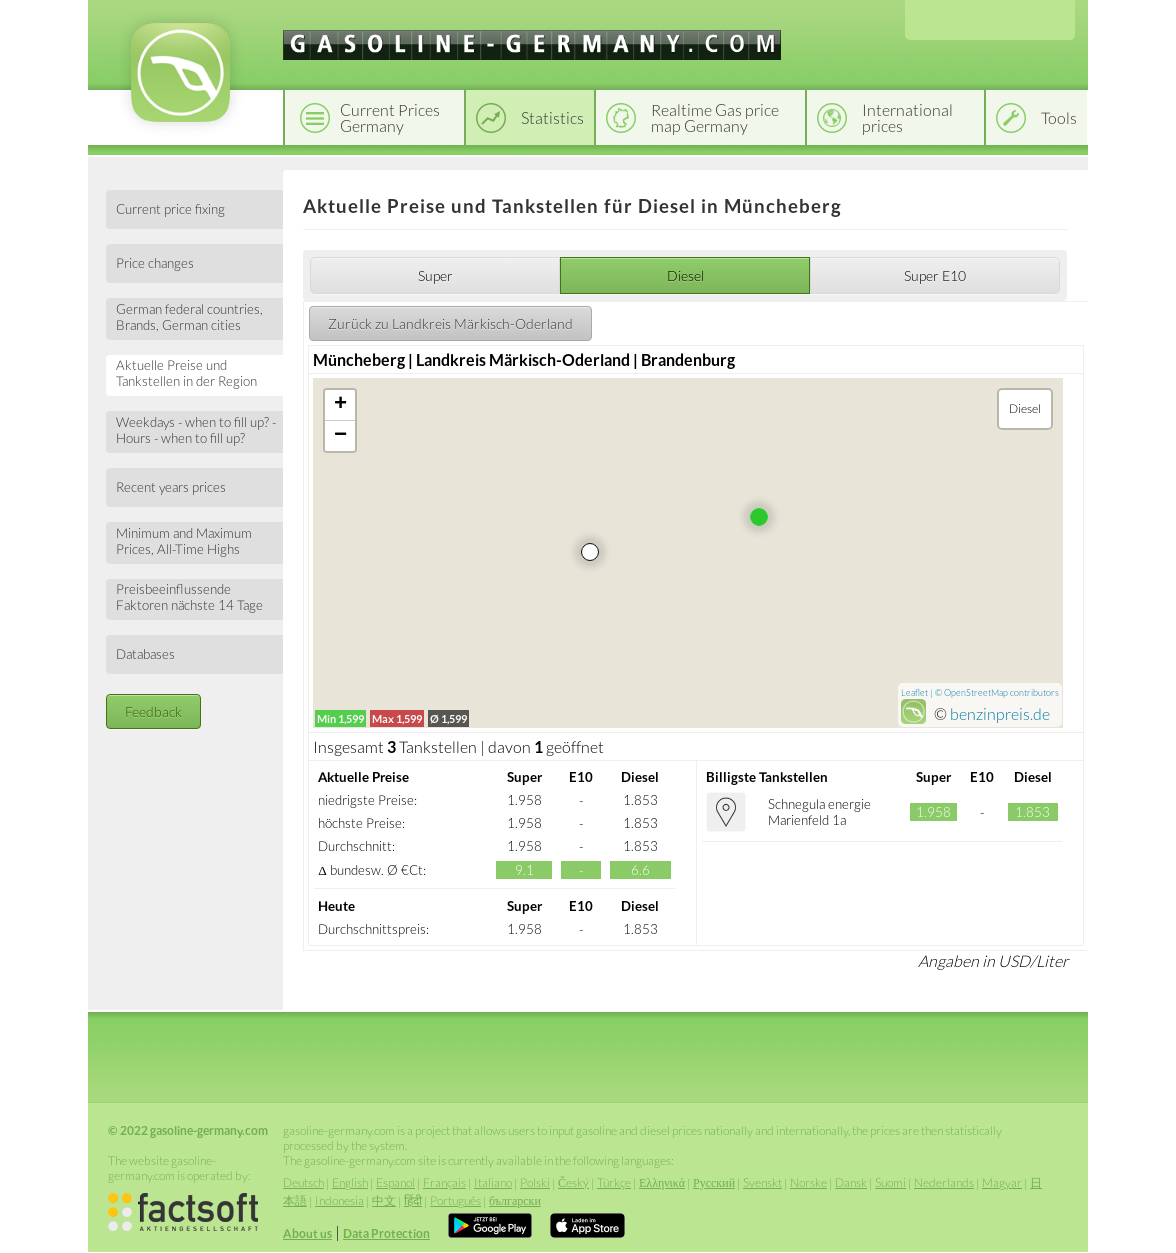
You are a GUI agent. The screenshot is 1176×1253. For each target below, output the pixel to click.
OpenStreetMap (976, 692)
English (350, 1182)
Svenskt (762, 1182)
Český (573, 1182)
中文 (384, 1200)
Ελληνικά (662, 1182)
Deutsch (303, 1182)
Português (455, 1200)
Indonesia (339, 1200)
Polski (535, 1182)
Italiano (493, 1182)
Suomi (890, 1182)
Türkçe (614, 1182)
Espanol (395, 1182)
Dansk (851, 1182)
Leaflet (914, 692)
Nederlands (944, 1182)
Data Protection (386, 1233)
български (515, 1200)
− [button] (340, 436)
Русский (714, 1182)
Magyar (1002, 1182)
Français (444, 1182)
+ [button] (340, 405)
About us (307, 1233)
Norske (808, 1182)
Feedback (153, 711)
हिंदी (413, 1200)
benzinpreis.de (1000, 713)
